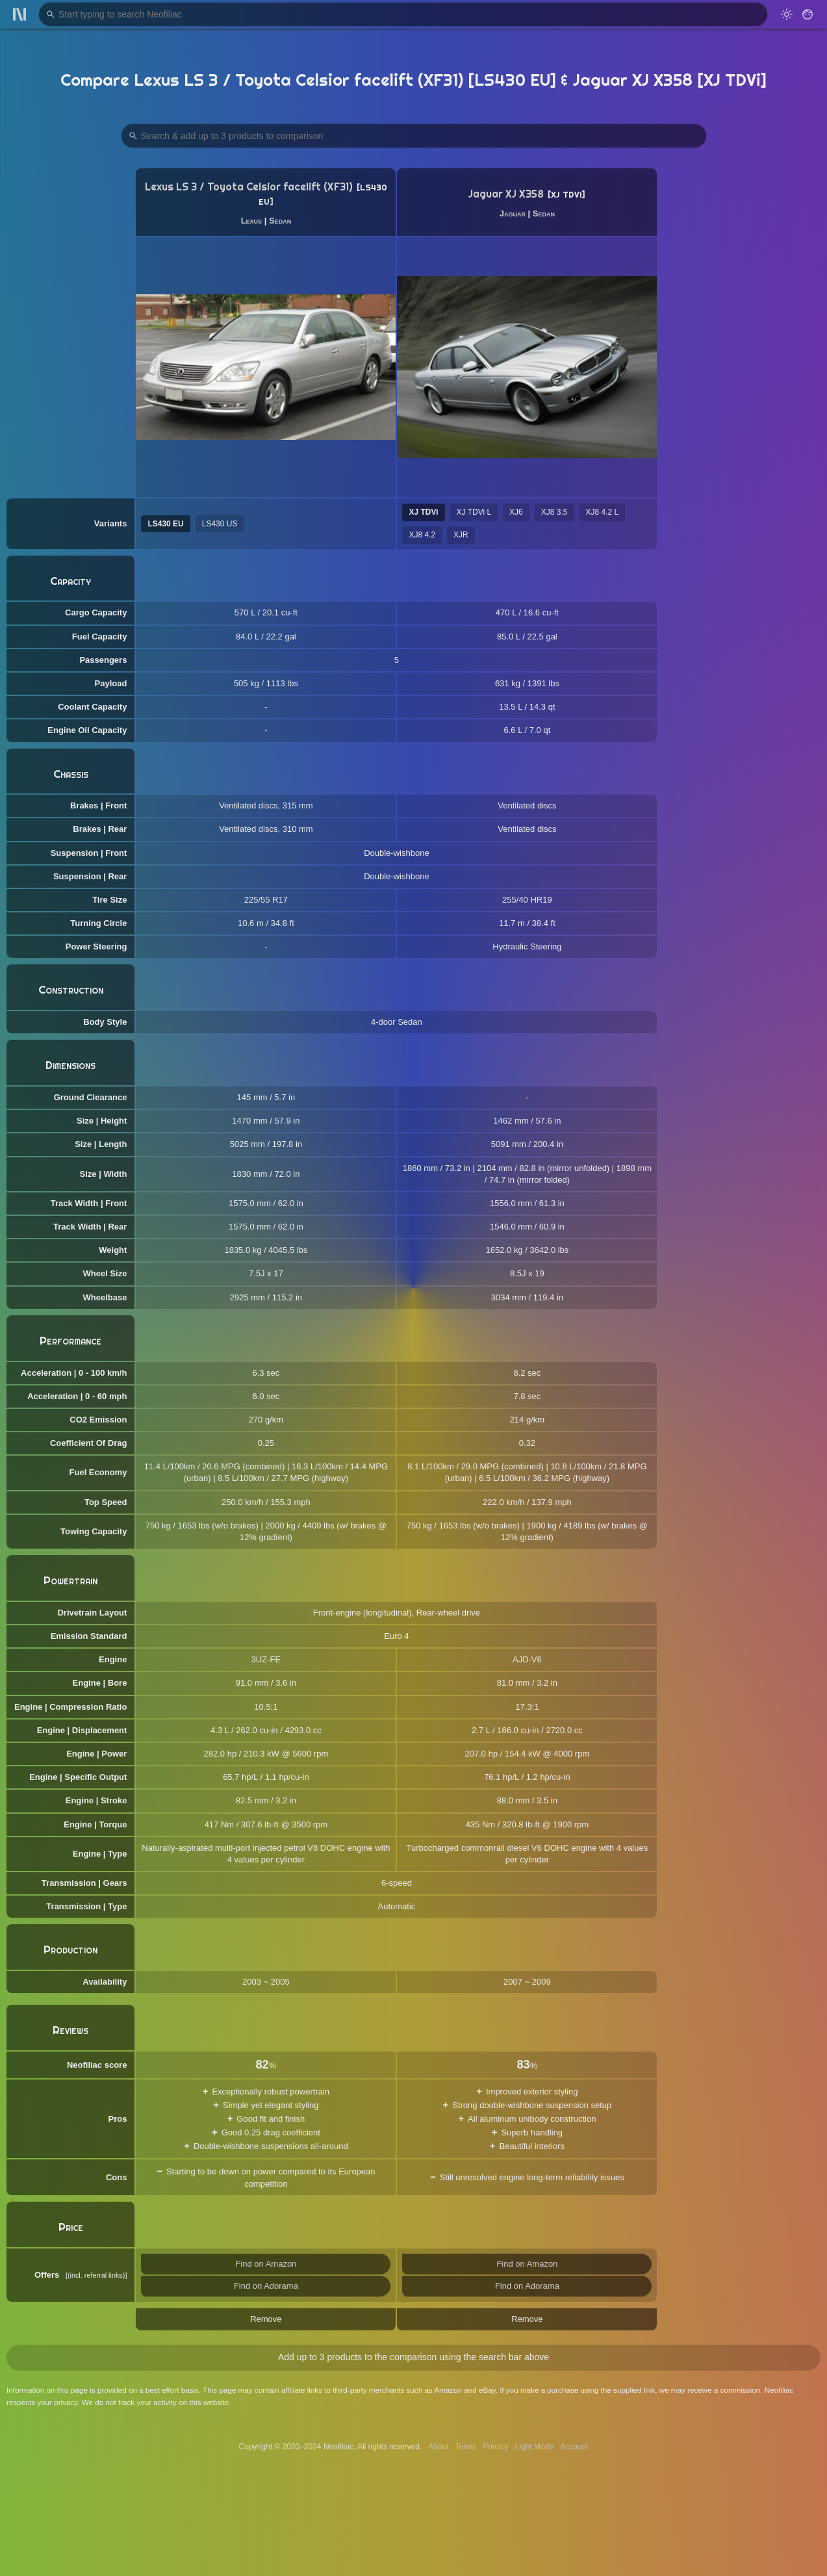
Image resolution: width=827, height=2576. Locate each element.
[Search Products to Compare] (413, 136)
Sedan (280, 220)
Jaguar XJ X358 (506, 194)
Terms (466, 2446)
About (438, 2446)
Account (574, 2446)
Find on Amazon (265, 2264)
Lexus (251, 220)
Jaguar (513, 213)
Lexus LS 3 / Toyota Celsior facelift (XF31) (249, 187)
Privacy (495, 2446)
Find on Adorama (266, 2286)
